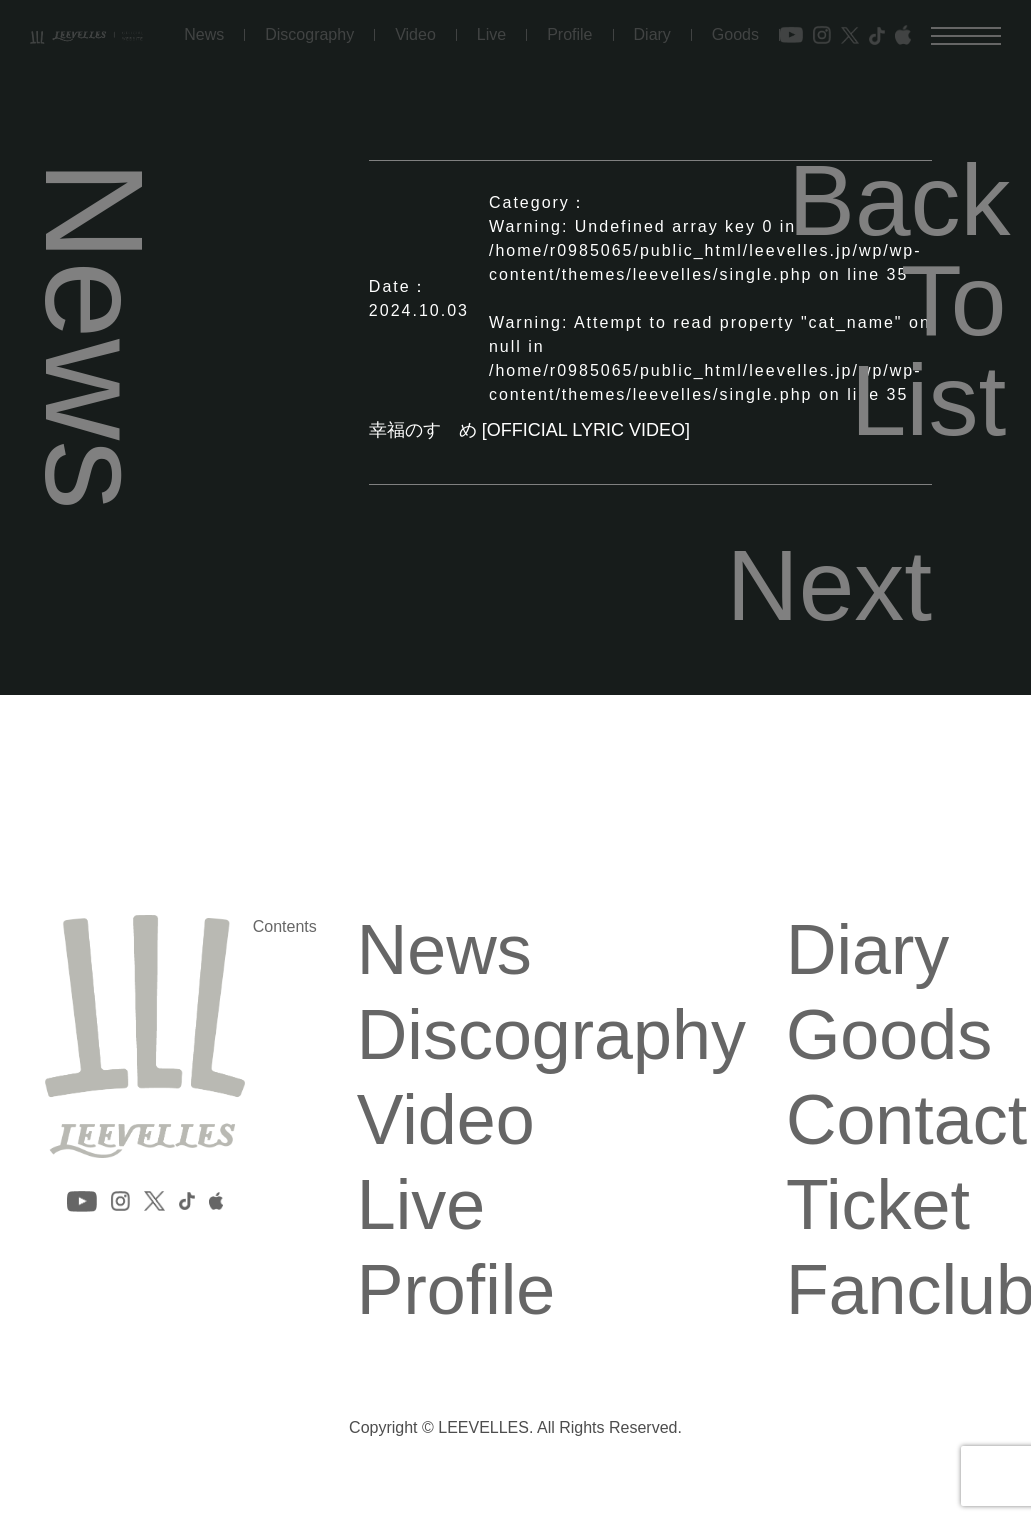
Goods (735, 28)
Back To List (897, 300)
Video (415, 28)
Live (491, 28)
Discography (309, 28)
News (204, 28)
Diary (652, 28)
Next (830, 585)
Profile (569, 28)
